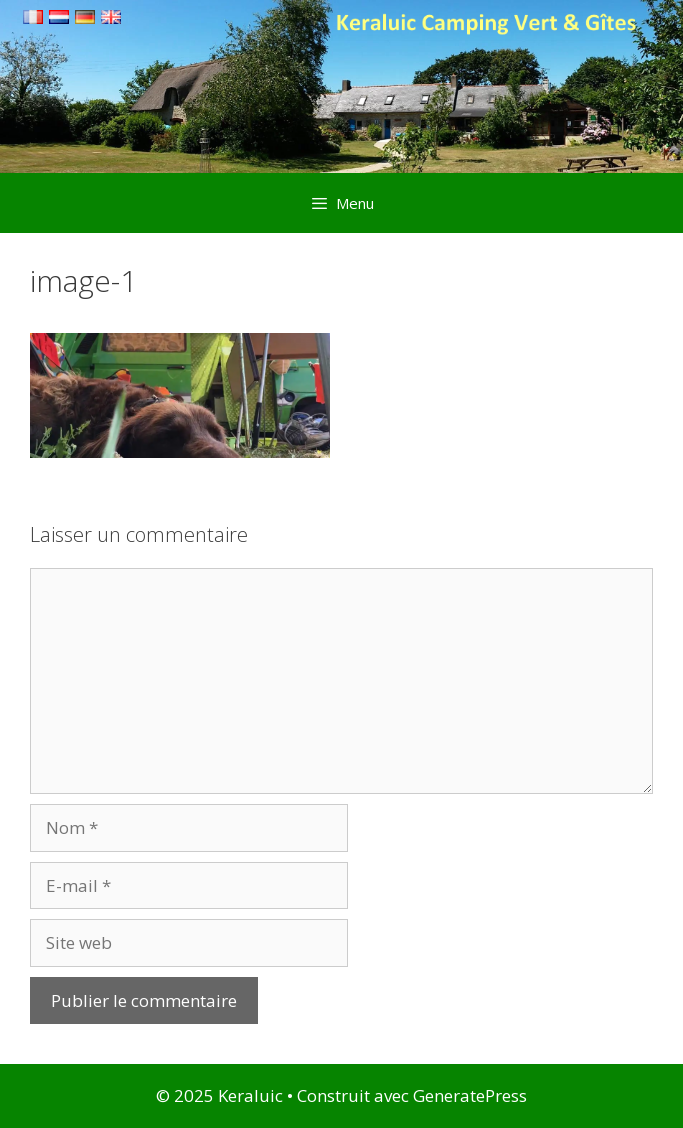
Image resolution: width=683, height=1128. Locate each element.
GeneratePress (470, 1095)
